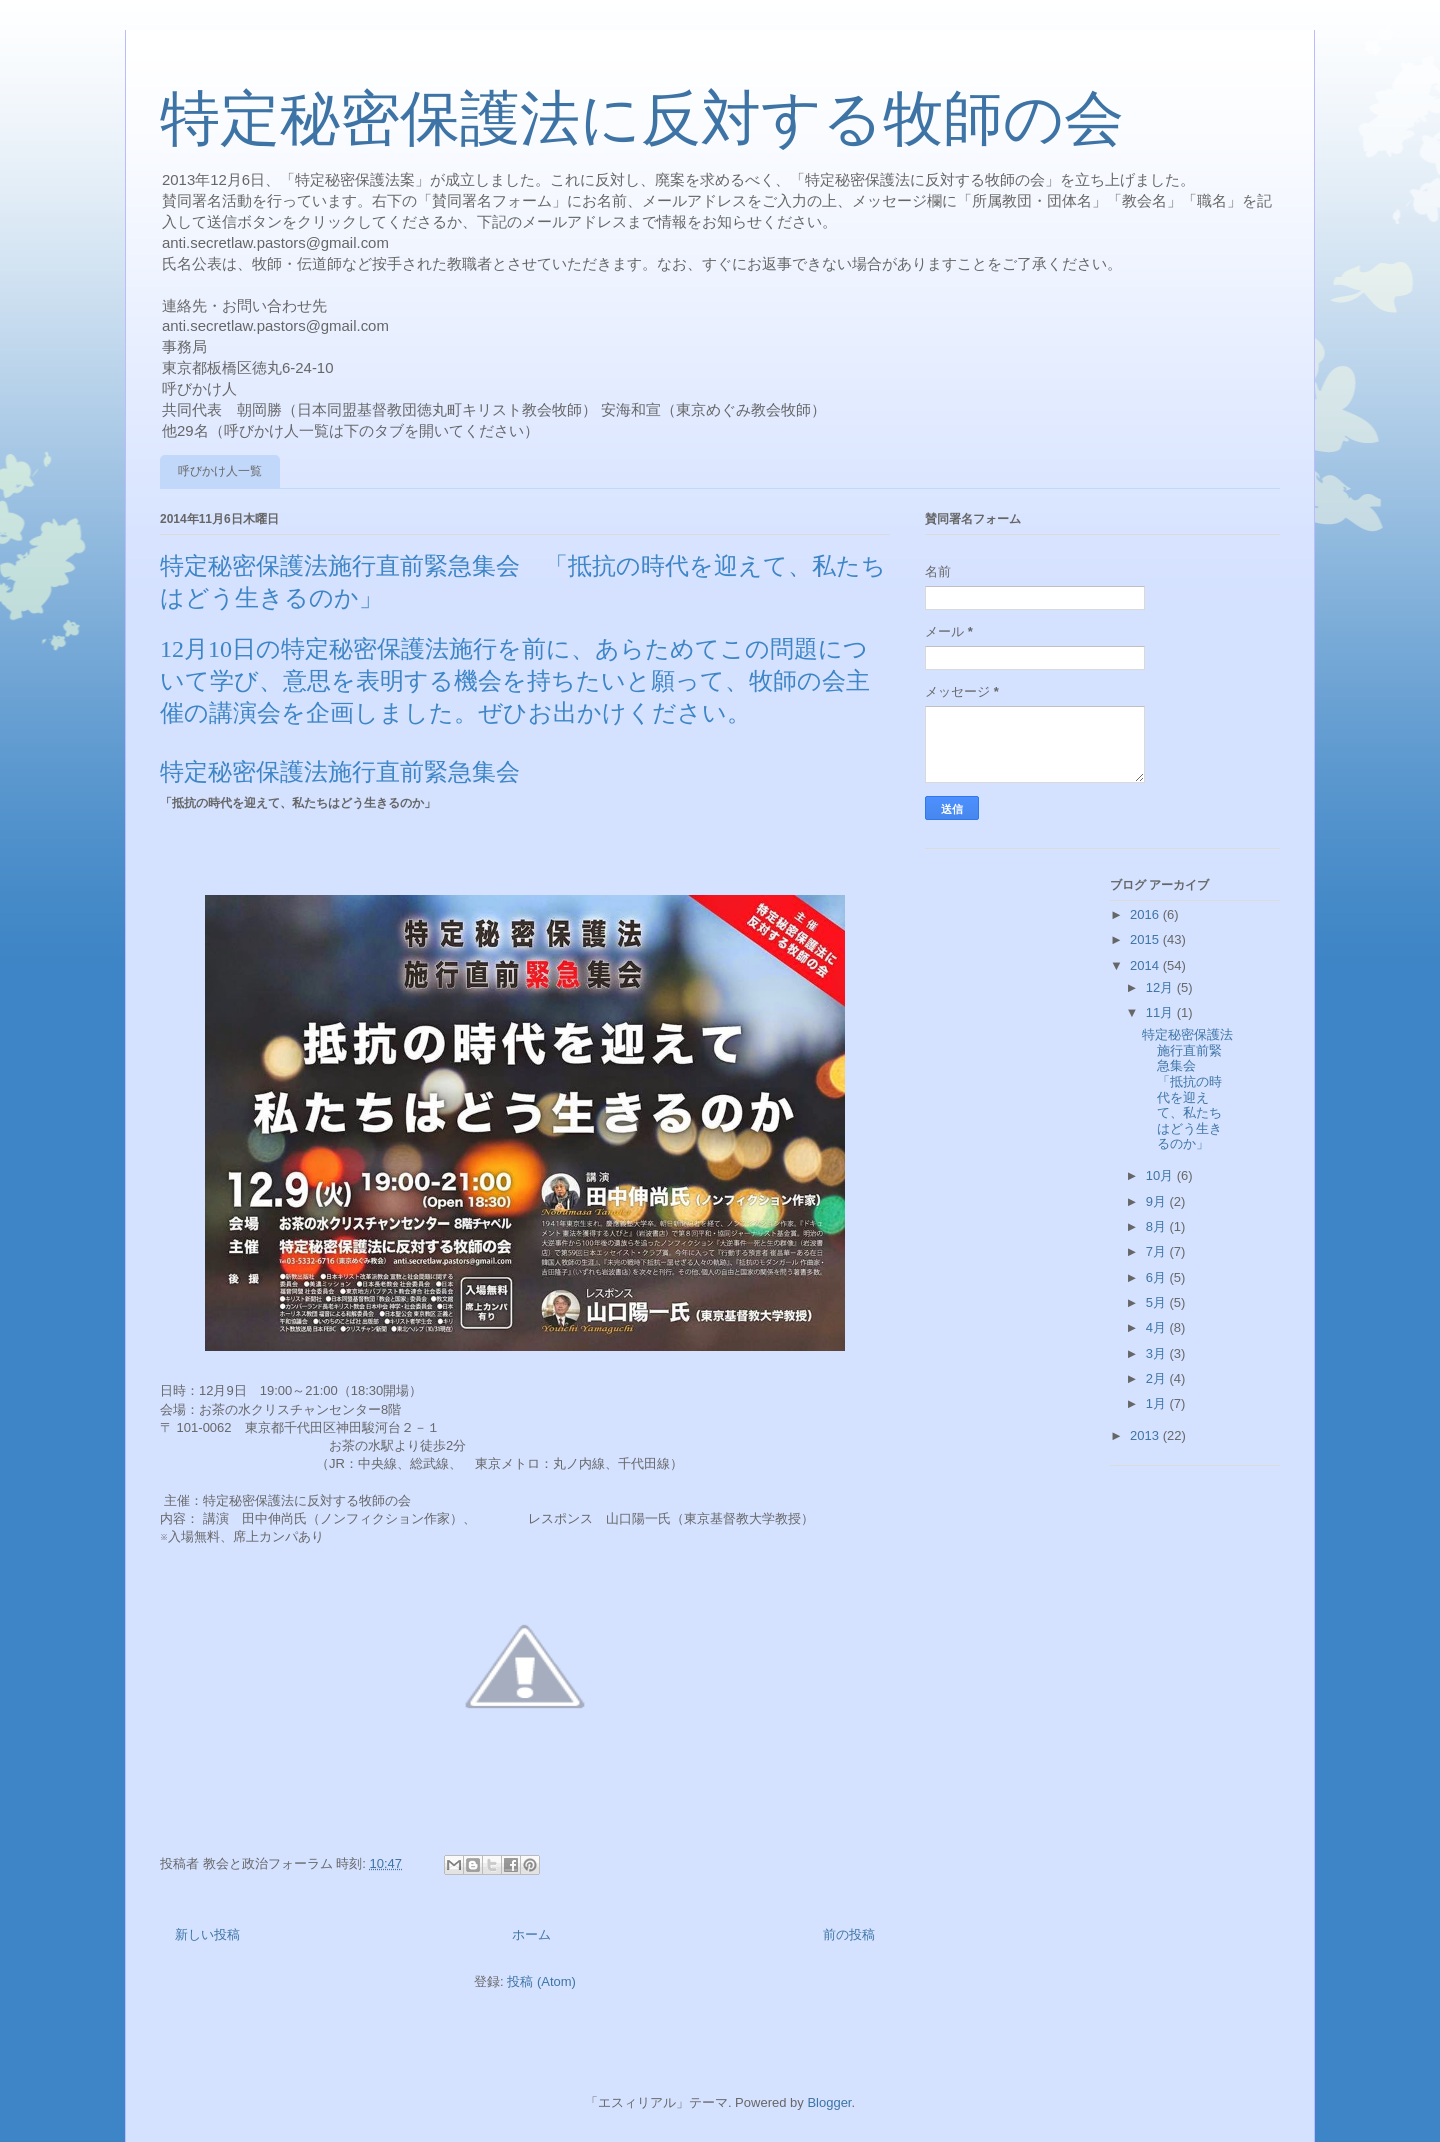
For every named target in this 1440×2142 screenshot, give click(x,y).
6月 (1158, 1277)
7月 (1158, 1251)
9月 (1158, 1201)
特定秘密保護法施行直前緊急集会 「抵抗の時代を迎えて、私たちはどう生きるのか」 (1187, 1089)
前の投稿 (849, 1934)
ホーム (531, 1934)
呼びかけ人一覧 (220, 471)
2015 (1146, 939)
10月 (1161, 1175)
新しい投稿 (207, 1934)
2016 (1146, 914)
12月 (1161, 987)
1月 (1158, 1403)
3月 (1158, 1353)
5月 (1158, 1302)
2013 (1146, 1435)
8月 (1158, 1226)
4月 (1158, 1327)
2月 (1158, 1378)
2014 (1146, 965)
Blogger (829, 2102)
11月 (1161, 1012)
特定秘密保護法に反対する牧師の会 (642, 119)
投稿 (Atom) (541, 1981)
